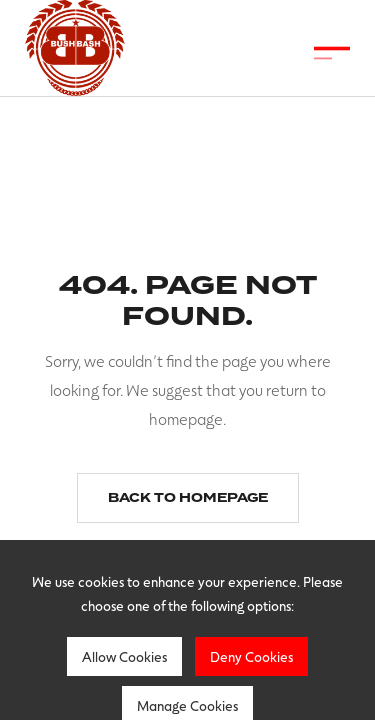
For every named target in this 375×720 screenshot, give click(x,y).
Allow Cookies (124, 656)
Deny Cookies (251, 656)
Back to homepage (188, 498)
